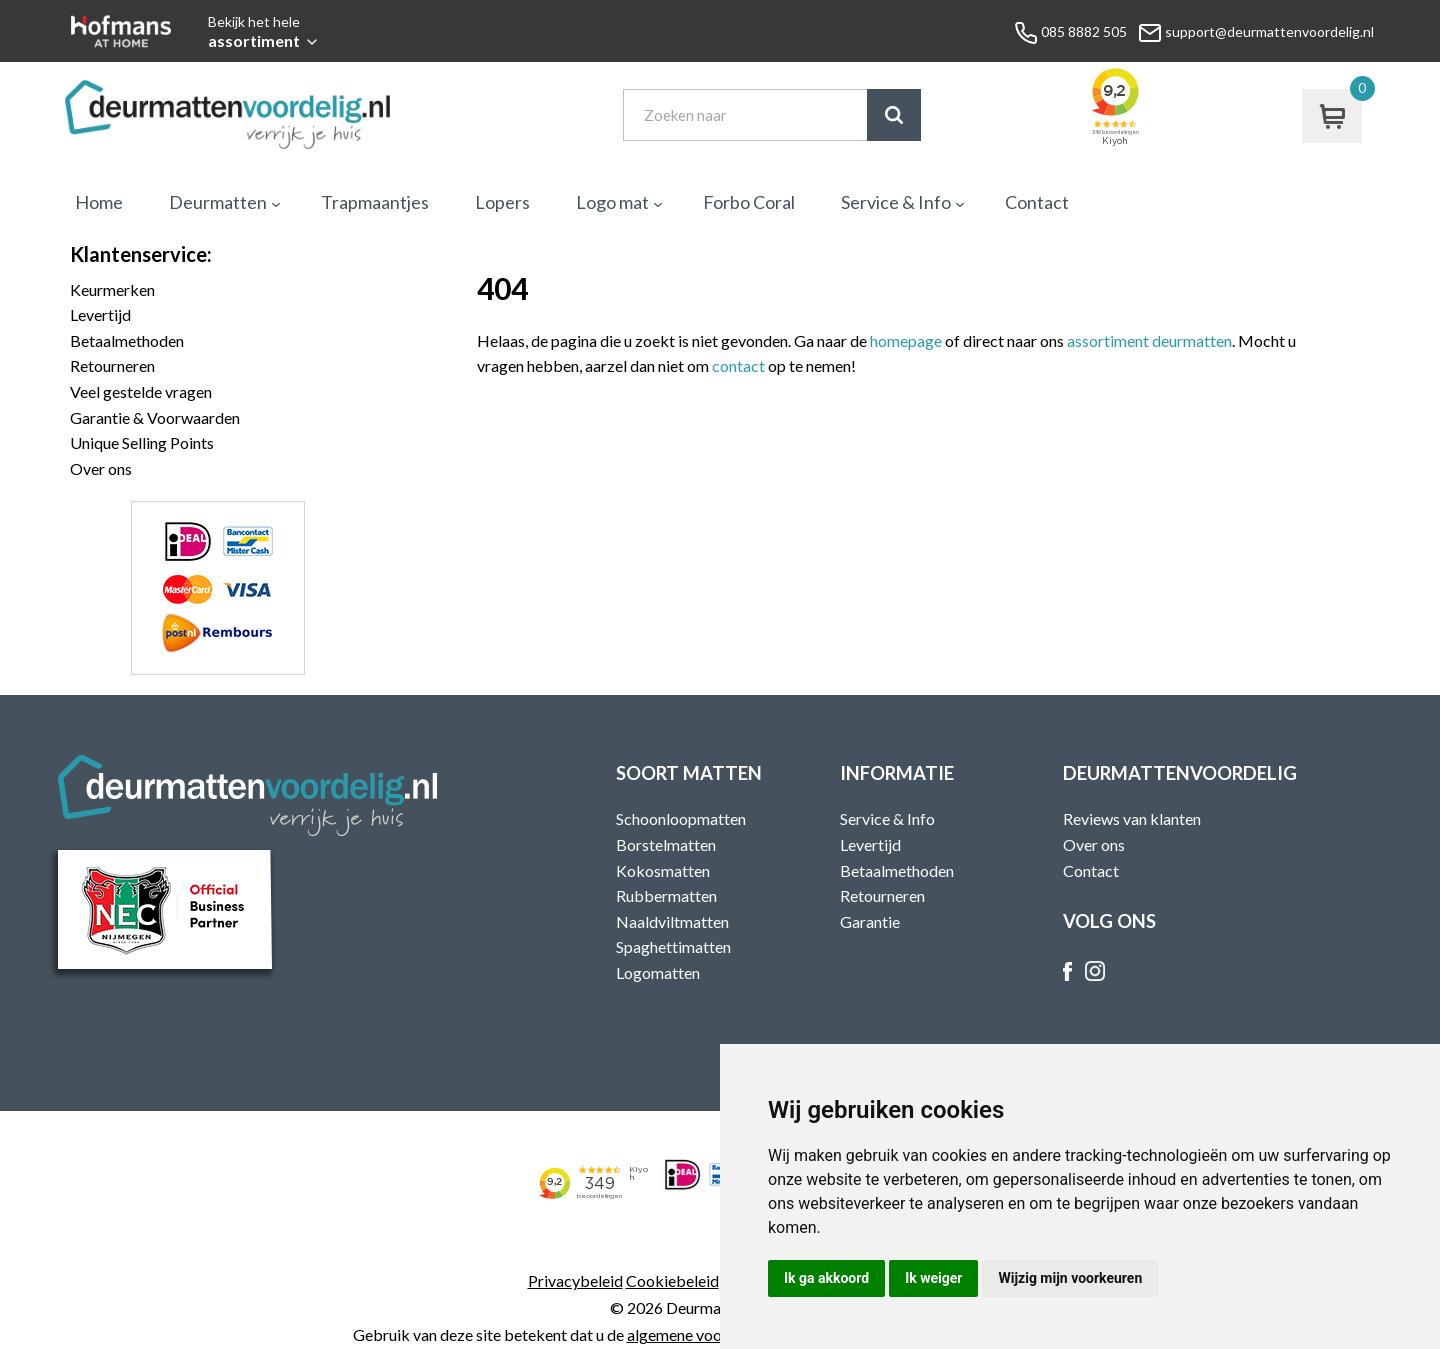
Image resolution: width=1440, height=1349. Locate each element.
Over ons (101, 468)
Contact (1037, 202)
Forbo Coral (749, 202)
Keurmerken (112, 289)
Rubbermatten (666, 895)
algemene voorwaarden (707, 1334)
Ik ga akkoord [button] (826, 1278)
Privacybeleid (575, 1280)
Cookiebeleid (672, 1280)
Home (99, 202)
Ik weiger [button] (933, 1278)
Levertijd (100, 314)
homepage (906, 340)
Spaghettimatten (673, 946)
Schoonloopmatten (681, 818)
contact (738, 365)
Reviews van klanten (1132, 818)
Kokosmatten (663, 870)
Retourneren (112, 365)
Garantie (870, 921)
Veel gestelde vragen (141, 391)
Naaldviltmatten (672, 921)
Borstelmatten (666, 844)
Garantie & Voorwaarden (155, 417)
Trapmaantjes (375, 202)
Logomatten (658, 972)
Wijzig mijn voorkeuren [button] (1070, 1278)
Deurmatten (218, 202)
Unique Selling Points (142, 442)
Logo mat (612, 202)
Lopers (502, 202)
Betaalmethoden (127, 340)
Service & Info (896, 202)
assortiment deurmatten (1149, 340)
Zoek (894, 115)
